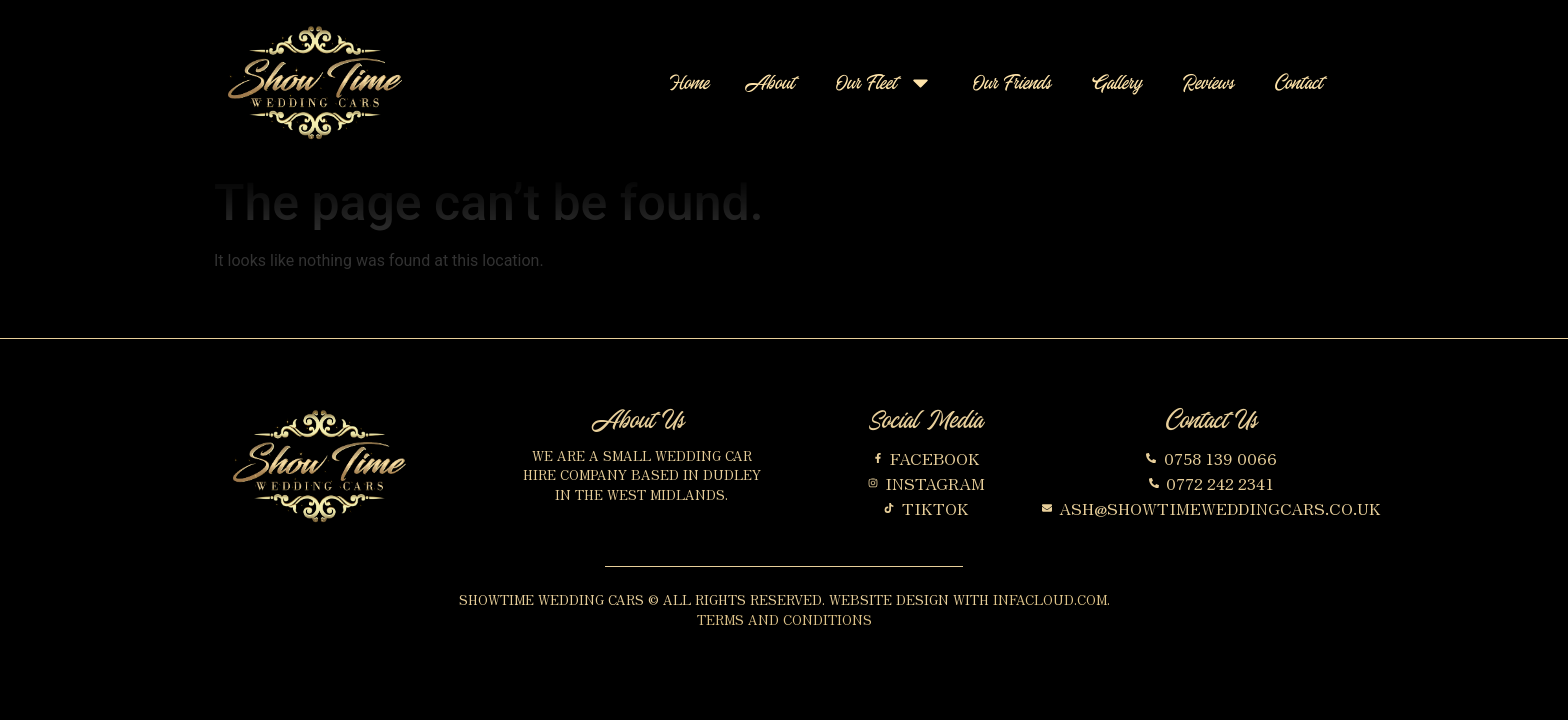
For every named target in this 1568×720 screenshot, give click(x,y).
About (773, 82)
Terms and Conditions (784, 619)
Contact (1299, 82)
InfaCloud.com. (1051, 599)
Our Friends (1012, 82)
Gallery (1117, 82)
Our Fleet (884, 82)
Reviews (1209, 82)
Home (690, 82)
